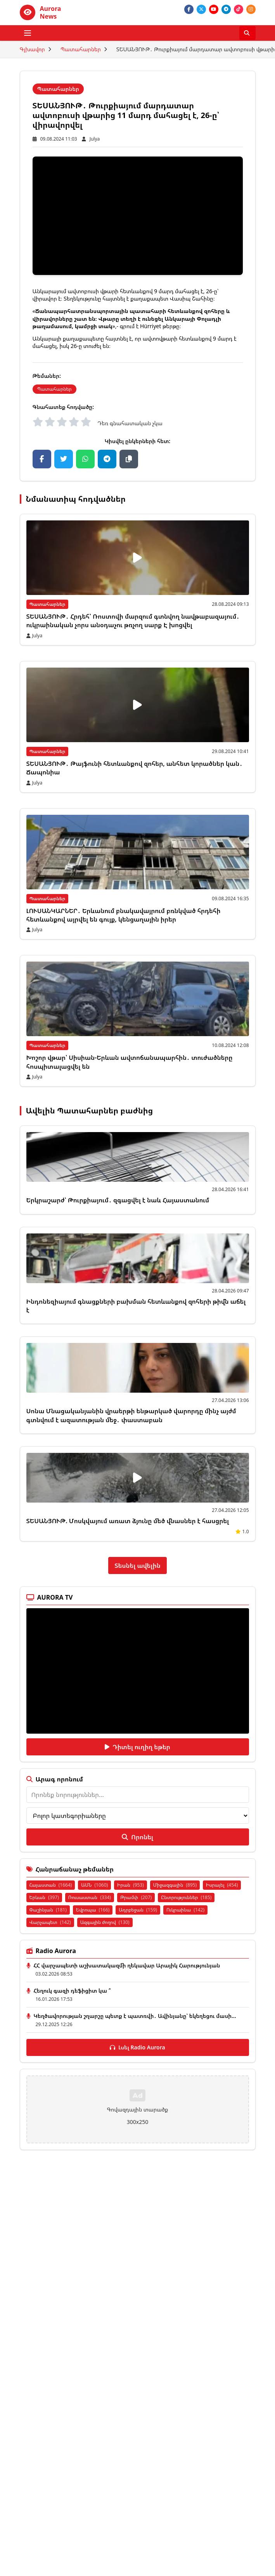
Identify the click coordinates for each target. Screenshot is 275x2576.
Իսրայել (222, 1885)
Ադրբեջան (138, 1909)
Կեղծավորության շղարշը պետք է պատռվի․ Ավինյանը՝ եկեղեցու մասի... (135, 2015)
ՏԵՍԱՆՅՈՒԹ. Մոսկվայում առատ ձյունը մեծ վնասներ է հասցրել (127, 1521)
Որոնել (137, 1837)
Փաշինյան (48, 1909)
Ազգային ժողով (105, 1922)
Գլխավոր (32, 49)
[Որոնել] (247, 33)
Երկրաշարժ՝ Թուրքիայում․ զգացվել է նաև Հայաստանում (117, 1200)
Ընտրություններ (186, 1897)
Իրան (130, 1885)
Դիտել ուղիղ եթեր (137, 1747)
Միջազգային (175, 1885)
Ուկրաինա (185, 1909)
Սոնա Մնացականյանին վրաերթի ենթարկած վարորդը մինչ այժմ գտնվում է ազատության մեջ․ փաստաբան (131, 1415)
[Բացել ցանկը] (27, 33)
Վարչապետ (50, 1922)
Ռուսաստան (89, 1897)
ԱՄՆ (94, 1885)
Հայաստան (50, 1885)
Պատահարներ (81, 49)
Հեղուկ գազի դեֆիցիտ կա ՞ (72, 1990)
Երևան (44, 1897)
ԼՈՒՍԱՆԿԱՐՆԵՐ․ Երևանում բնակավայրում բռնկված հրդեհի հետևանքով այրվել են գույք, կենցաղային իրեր (123, 915)
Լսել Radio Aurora (137, 2047)
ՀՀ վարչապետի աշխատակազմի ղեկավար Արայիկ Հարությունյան (127, 1965)
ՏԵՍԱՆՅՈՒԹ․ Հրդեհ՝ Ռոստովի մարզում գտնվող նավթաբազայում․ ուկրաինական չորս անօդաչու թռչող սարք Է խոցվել (133, 620)
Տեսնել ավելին (137, 1565)
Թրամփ (136, 1897)
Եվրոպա (93, 1909)
